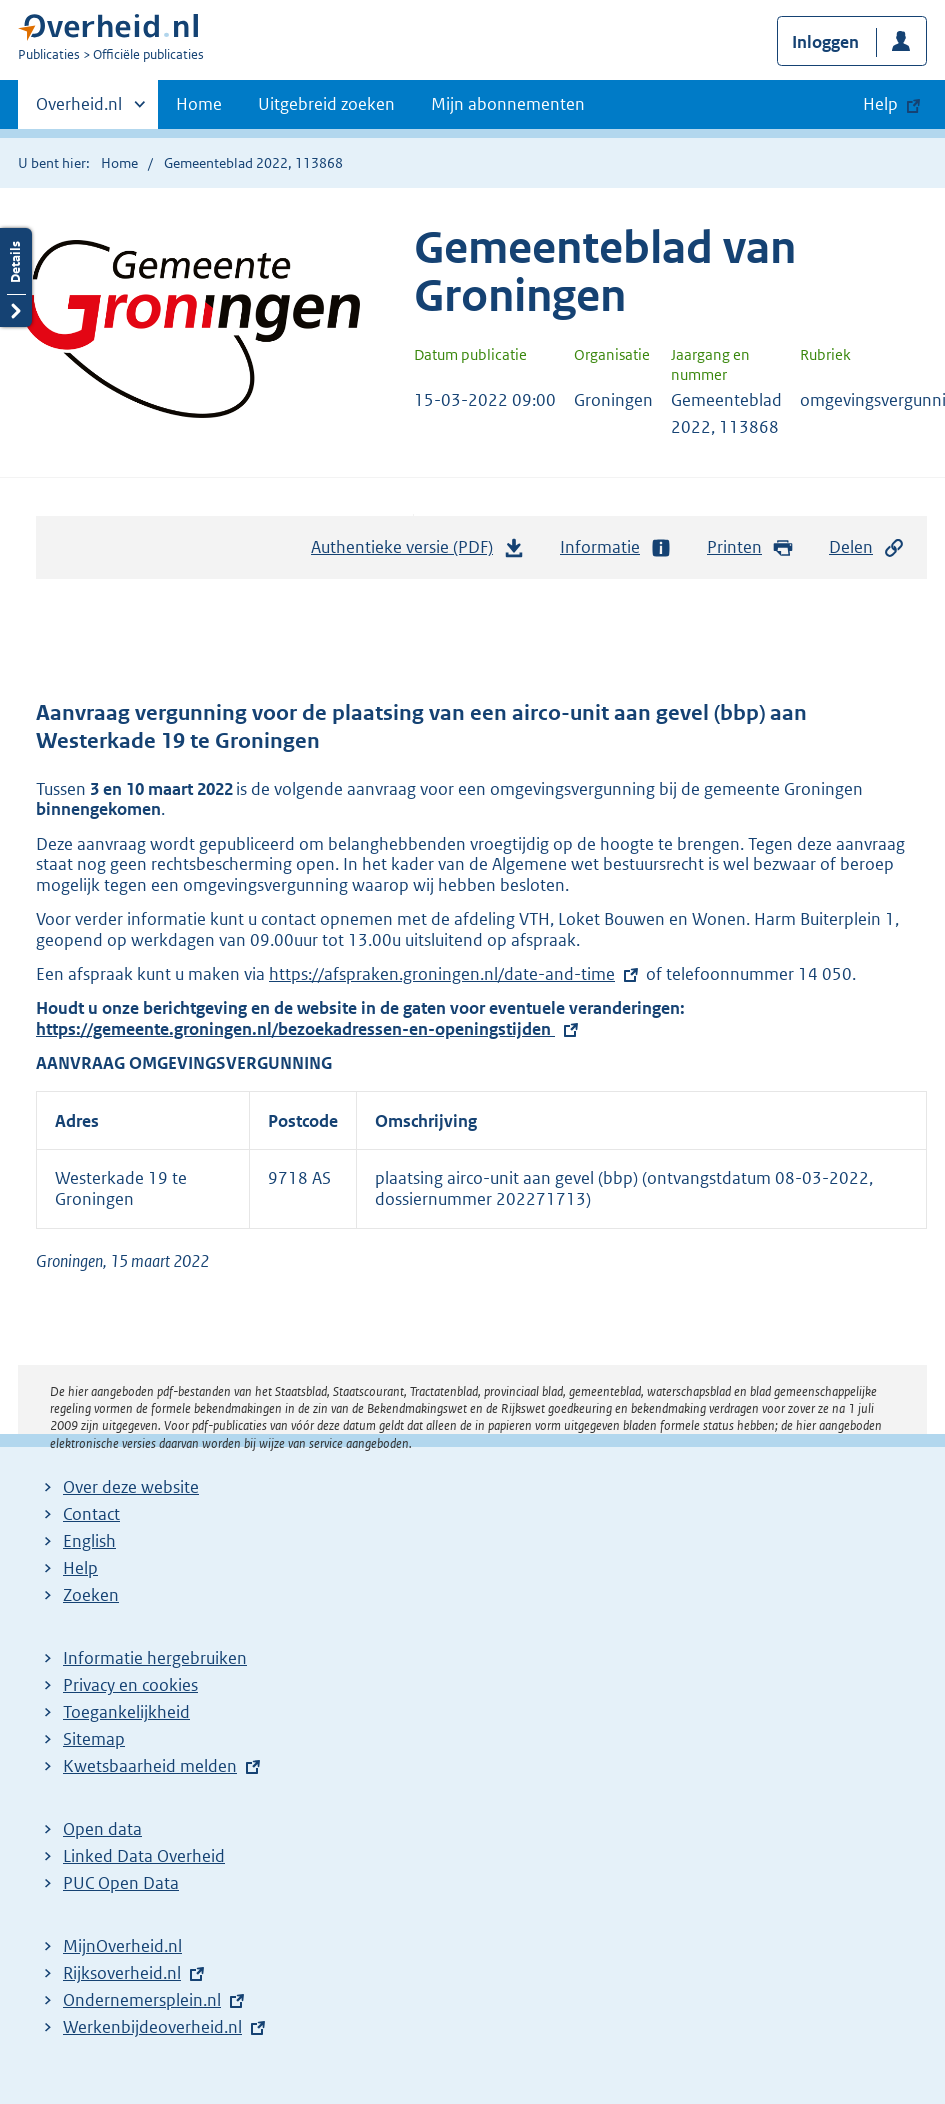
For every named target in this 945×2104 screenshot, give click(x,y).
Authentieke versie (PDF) (418, 552)
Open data (102, 1829)
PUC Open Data (121, 1883)
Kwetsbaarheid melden (150, 1766)
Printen (750, 547)
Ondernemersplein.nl (142, 2000)
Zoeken (91, 1595)
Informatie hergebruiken (155, 1658)
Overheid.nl (79, 110)
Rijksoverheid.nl (122, 1973)
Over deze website (131, 1487)
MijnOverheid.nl (122, 1946)
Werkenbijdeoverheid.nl (152, 2027)
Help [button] (880, 104)
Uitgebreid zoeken (326, 104)
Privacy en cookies (130, 1685)
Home (199, 104)
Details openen (16, 277)
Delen (867, 547)
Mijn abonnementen (508, 104)
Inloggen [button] (825, 42)
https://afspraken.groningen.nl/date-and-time (442, 974)
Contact (91, 1514)
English (89, 1541)
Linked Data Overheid (144, 1856)
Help (80, 1568)
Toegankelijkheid (126, 1712)
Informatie (616, 547)
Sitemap (94, 1739)
